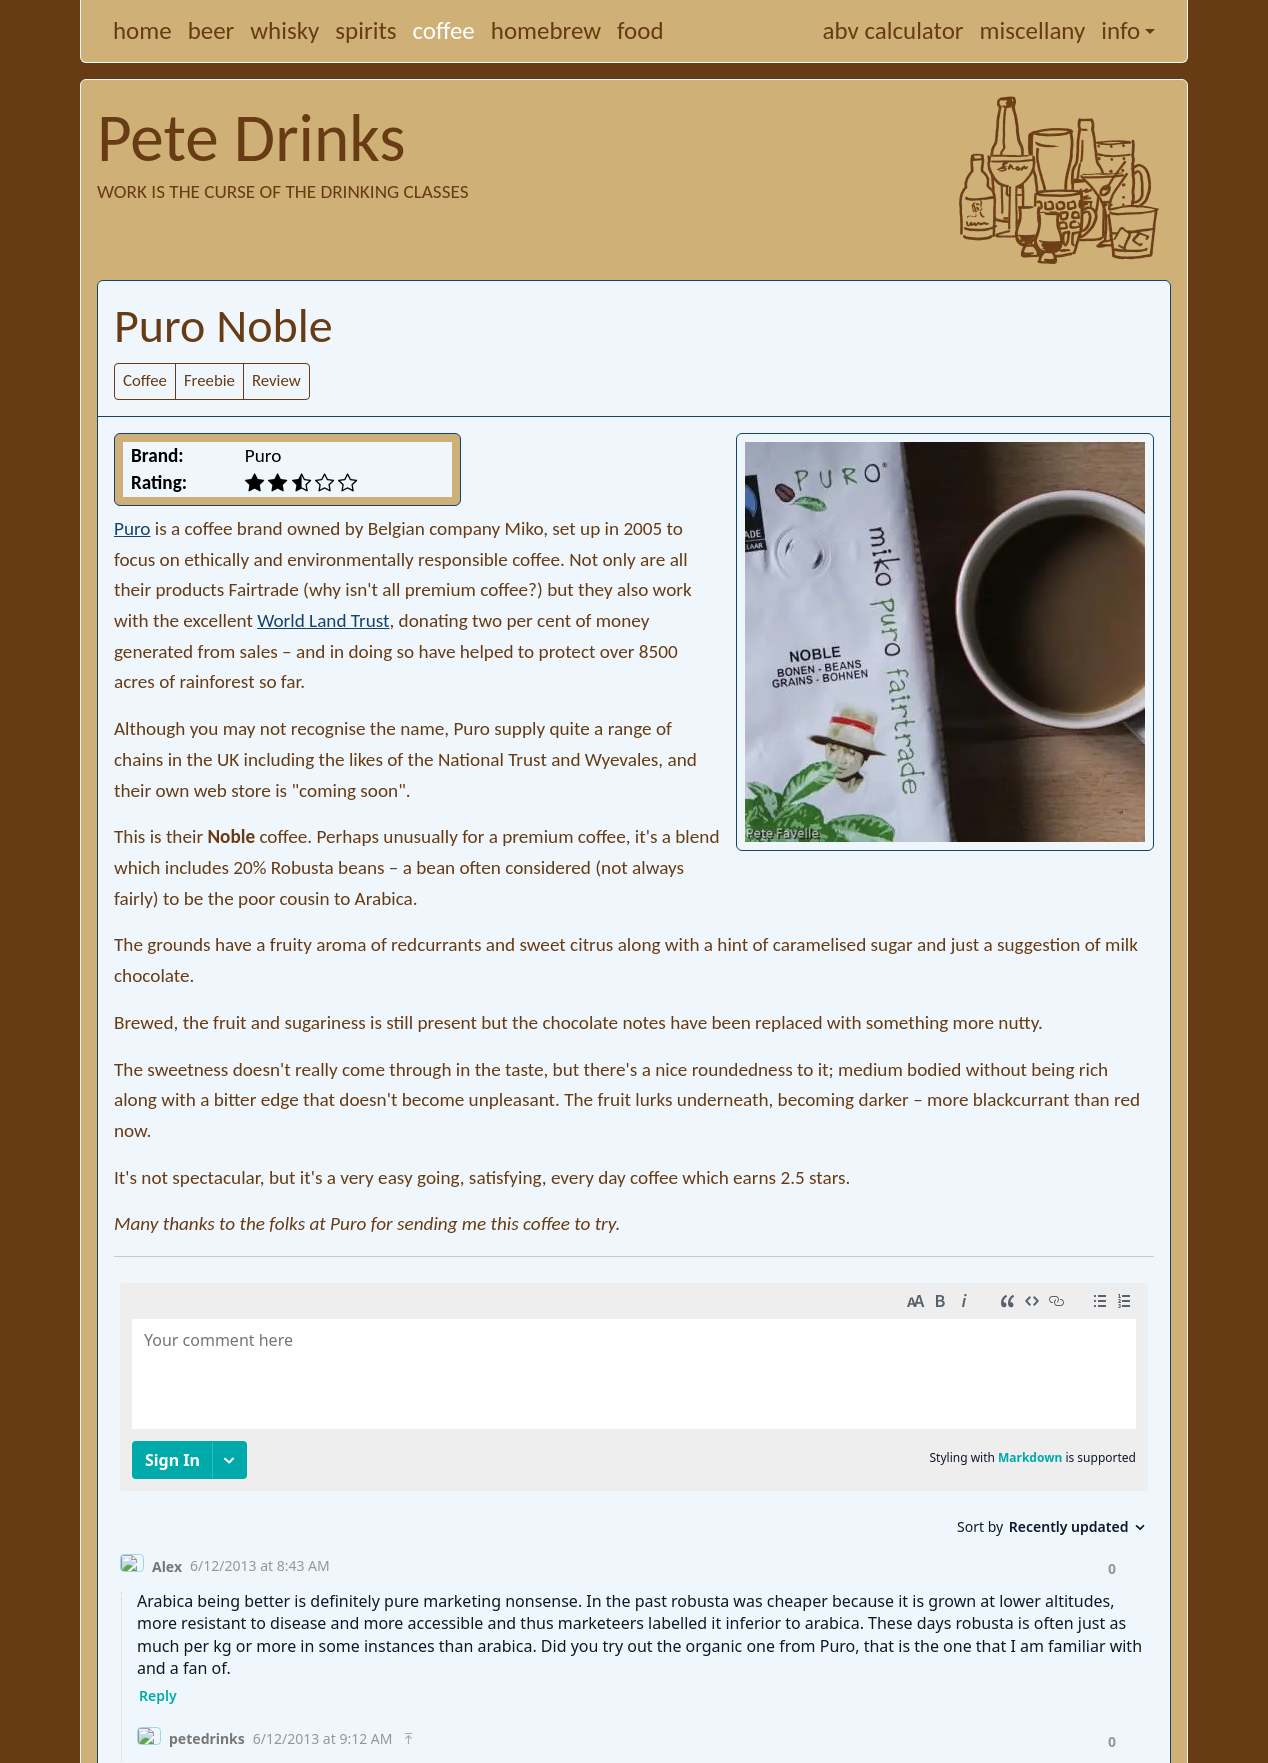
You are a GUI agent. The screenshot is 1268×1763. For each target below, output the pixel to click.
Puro (132, 528)
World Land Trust (323, 620)
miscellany (1033, 30)
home (142, 30)
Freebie (209, 380)
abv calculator (893, 30)
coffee (444, 30)
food (640, 30)
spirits (365, 30)
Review (276, 380)
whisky (284, 30)
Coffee (145, 380)
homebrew (546, 30)
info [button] (1120, 30)
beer (211, 30)
